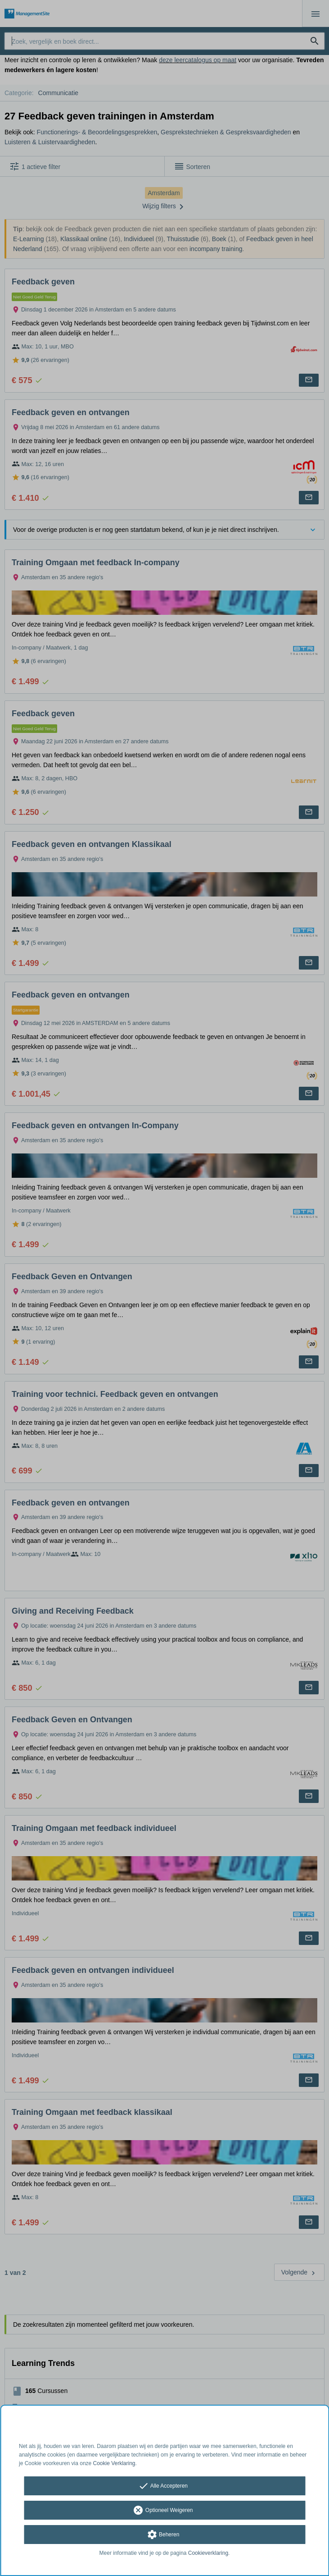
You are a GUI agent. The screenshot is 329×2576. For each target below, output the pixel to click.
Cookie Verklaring (114, 2463)
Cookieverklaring (208, 2553)
